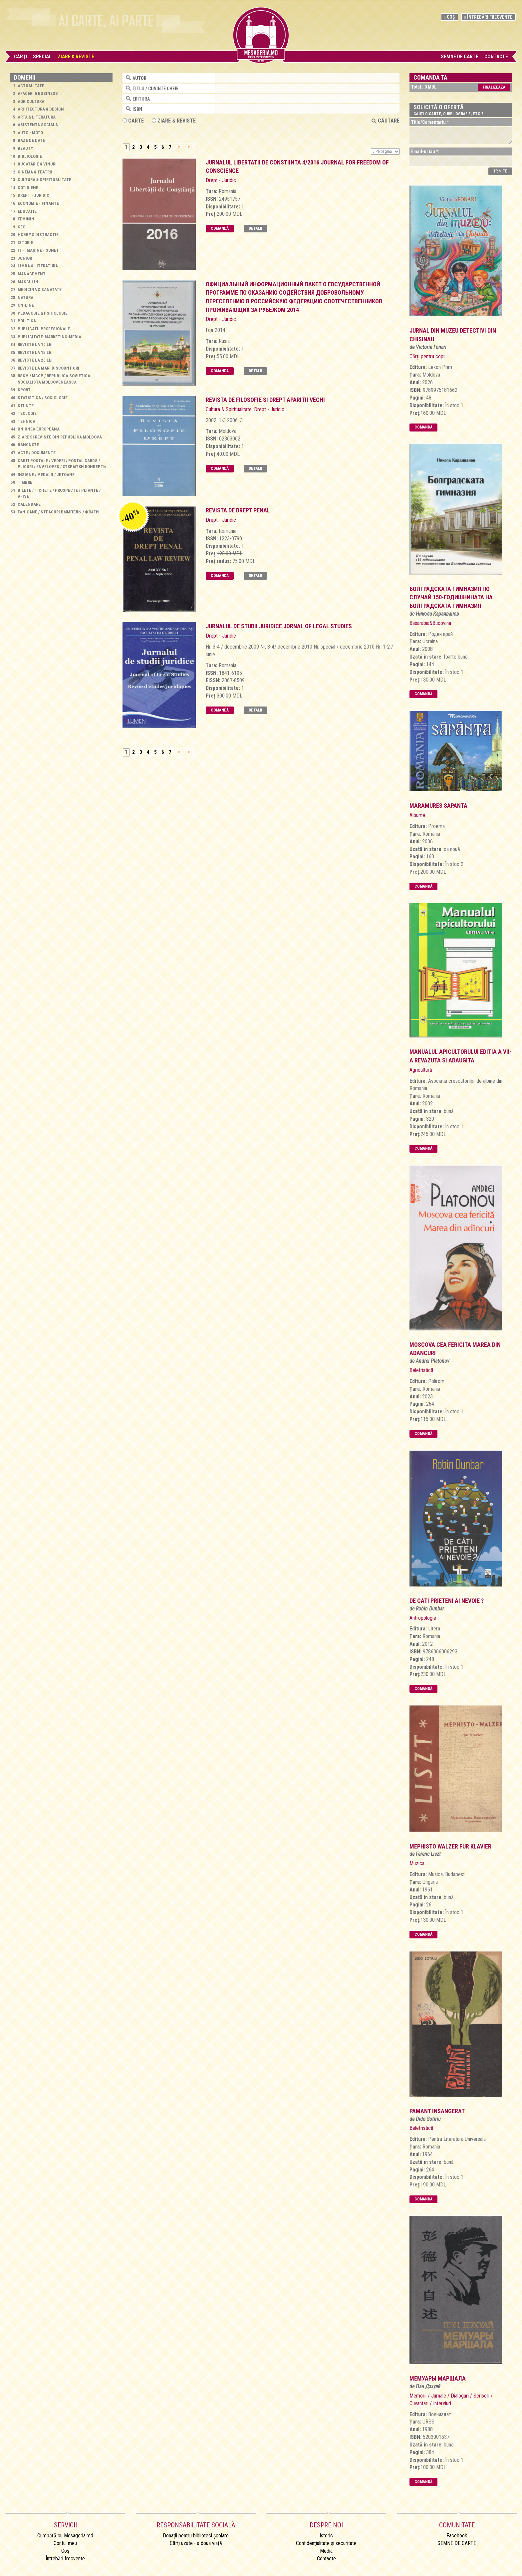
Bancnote (28, 444)
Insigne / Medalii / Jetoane (46, 474)
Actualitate (31, 85)
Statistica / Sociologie (43, 397)
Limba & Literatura (38, 265)
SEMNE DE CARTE (459, 57)
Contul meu (65, 2543)
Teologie (27, 413)
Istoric (326, 2535)
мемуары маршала (437, 2378)
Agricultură (420, 1070)
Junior (25, 258)
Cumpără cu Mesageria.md (65, 2535)
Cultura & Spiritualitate (44, 179)
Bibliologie (30, 156)
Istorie (25, 242)
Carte (133, 121)
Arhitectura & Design (41, 109)
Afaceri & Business (38, 93)
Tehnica (26, 421)
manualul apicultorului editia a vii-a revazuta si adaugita (460, 1056)
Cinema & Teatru (35, 171)
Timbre (25, 482)
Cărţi (20, 57)
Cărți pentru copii (427, 356)
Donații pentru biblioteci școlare (196, 2535)
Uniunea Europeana (39, 429)
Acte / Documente (37, 452)
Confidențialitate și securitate (326, 2543)
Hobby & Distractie (38, 234)
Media (326, 2551)
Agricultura (31, 101)
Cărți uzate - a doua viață (196, 2543)
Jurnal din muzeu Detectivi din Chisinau (452, 335)
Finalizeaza (494, 87)
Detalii (255, 228)
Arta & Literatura (37, 117)
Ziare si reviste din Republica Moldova (60, 436)
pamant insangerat (437, 2111)
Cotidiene (28, 187)
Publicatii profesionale (44, 328)
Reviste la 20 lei (35, 360)
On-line (26, 305)
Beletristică (421, 1370)
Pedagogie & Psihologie (43, 313)
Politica (27, 320)
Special (42, 57)
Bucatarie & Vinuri (37, 163)
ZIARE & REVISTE (174, 121)
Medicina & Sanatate (40, 289)
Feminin (26, 218)
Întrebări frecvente (488, 17)
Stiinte (26, 405)
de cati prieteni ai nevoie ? (446, 1600)
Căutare (385, 121)
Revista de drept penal (238, 510)
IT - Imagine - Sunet (38, 250)
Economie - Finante (38, 203)
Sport (24, 389)
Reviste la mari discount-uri (48, 368)
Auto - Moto (30, 132)
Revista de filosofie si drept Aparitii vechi (265, 399)
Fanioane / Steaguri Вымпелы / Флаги (58, 511)
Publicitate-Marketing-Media (49, 336)
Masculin (28, 281)
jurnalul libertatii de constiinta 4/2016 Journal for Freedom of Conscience (297, 166)
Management (32, 273)
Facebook (456, 2535)
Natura (25, 297)
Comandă (220, 228)
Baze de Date (31, 140)
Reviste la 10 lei (35, 344)
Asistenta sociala (38, 124)
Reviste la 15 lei (35, 352)
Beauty (25, 148)
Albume (417, 815)
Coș (449, 17)
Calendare (29, 504)
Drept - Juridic (33, 195)
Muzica (416, 1863)
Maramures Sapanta (438, 805)
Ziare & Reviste (76, 57)
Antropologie (422, 1618)
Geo (21, 226)
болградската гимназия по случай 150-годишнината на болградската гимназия (451, 597)
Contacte (496, 57)
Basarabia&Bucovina (430, 623)
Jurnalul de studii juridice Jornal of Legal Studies (279, 626)
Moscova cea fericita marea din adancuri (455, 1349)
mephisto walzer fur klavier (450, 1846)
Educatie (27, 211)
